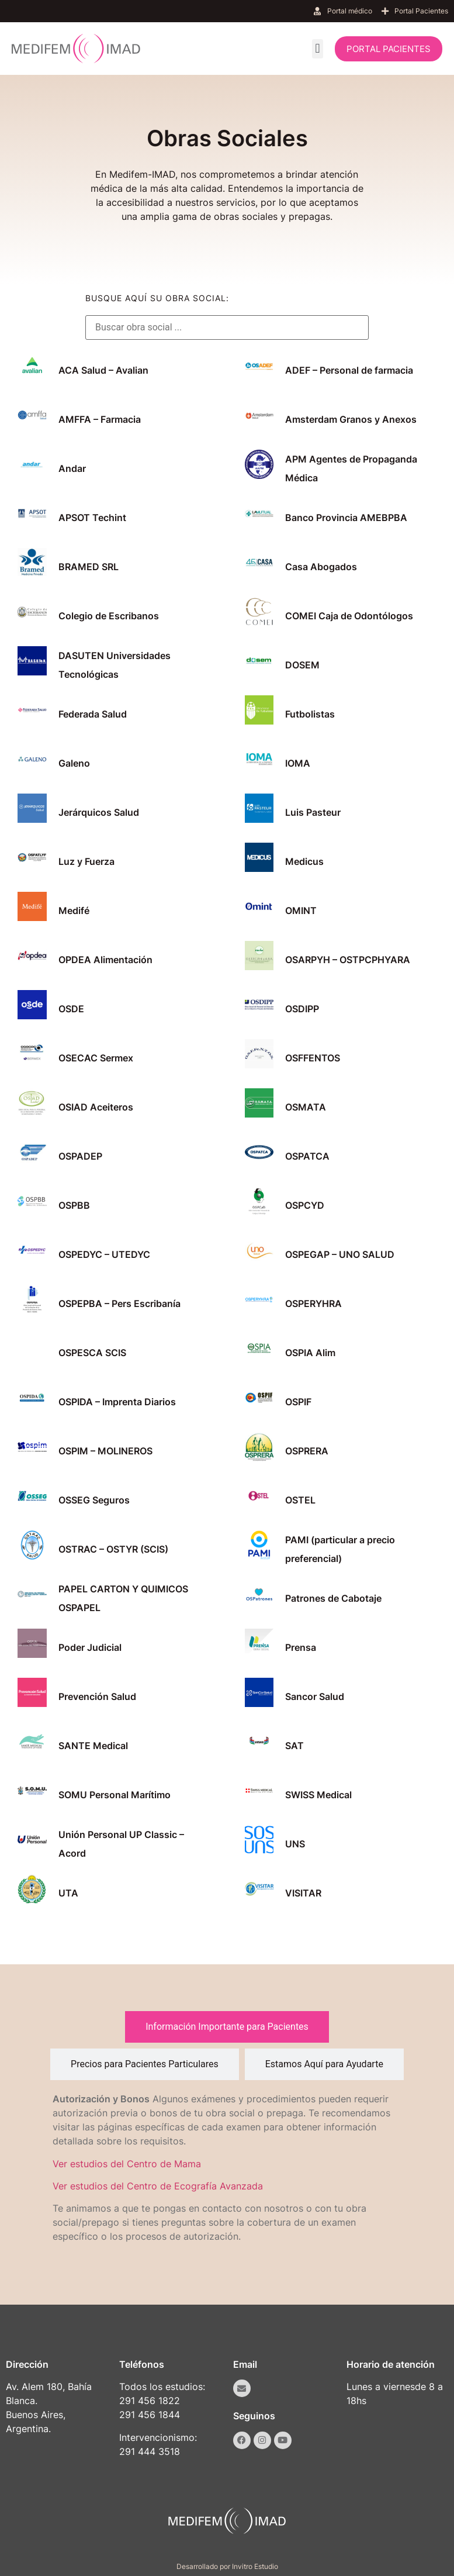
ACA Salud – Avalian (103, 370)
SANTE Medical (93, 1745)
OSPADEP (80, 1156)
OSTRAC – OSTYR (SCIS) (113, 1549)
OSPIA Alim (310, 1352)
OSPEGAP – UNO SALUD (339, 1254)
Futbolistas (310, 714)
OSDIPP (302, 1009)
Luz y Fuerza (86, 861)
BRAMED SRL (88, 567)
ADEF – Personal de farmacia (349, 370)
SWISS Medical (318, 1795)
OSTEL (300, 1500)
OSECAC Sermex (95, 1058)
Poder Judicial (90, 1647)
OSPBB (74, 1205)
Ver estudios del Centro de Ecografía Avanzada (158, 2186)
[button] (317, 48)
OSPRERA (306, 1451)
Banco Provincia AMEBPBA (346, 517)
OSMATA (305, 1107)
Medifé (73, 910)
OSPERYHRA (313, 1303)
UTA (68, 1893)
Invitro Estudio (255, 2566)
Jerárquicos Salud (98, 812)
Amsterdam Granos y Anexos (351, 419)
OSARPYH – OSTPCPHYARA (347, 959)
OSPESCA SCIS (92, 1352)
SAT (294, 1745)
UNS (295, 1844)
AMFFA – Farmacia (99, 419)
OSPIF (298, 1402)
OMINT (301, 910)
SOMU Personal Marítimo (114, 1795)
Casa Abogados (321, 567)
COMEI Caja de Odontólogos (349, 616)
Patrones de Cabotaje (333, 1598)
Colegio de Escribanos (108, 616)
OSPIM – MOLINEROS (105, 1451)
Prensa (300, 1647)
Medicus (304, 861)
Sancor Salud (314, 1696)
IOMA (297, 763)
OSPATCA (307, 1156)
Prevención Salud (97, 1696)
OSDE (71, 1009)
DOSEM (302, 665)
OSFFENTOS (312, 1058)
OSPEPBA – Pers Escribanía (119, 1303)
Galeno (74, 763)
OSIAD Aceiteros (95, 1107)
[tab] (227, 2027)
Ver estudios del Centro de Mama (127, 2164)
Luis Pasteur (313, 812)
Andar (72, 468)
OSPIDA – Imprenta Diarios (117, 1402)
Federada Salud (92, 714)
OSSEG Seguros (94, 1500)
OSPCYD (304, 1205)
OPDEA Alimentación (105, 959)
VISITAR (303, 1893)
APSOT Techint (92, 517)
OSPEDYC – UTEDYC (104, 1254)
